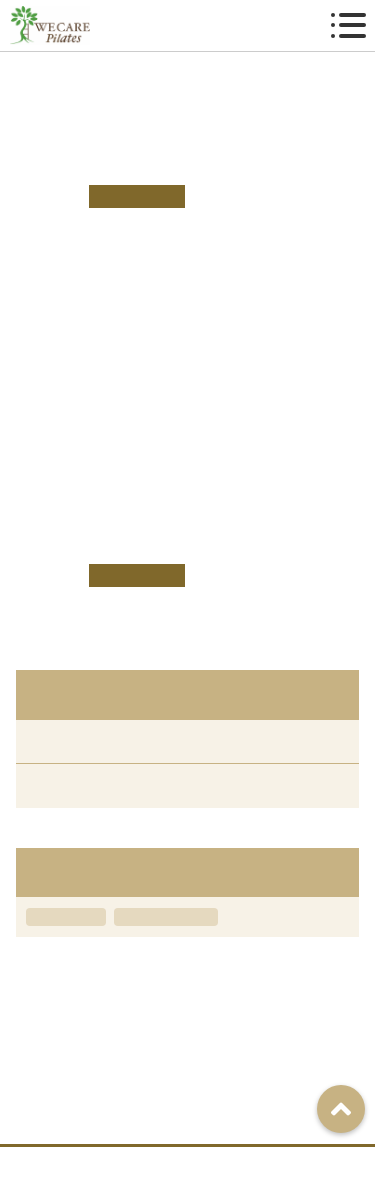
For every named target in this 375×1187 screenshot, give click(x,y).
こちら (188, 433)
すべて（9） (64, 741)
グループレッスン (166, 917)
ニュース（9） (71, 785)
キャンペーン (66, 917)
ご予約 (263, 1166)
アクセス (117, 1166)
